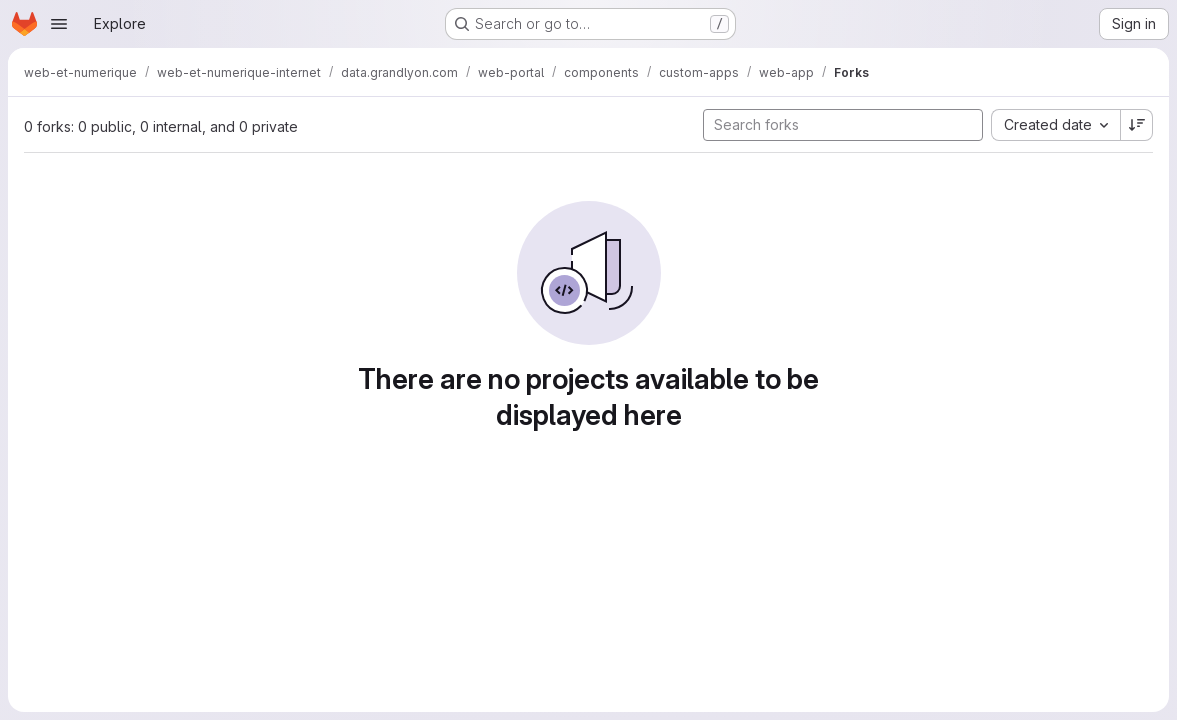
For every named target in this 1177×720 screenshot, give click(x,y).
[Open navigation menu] (59, 24)
